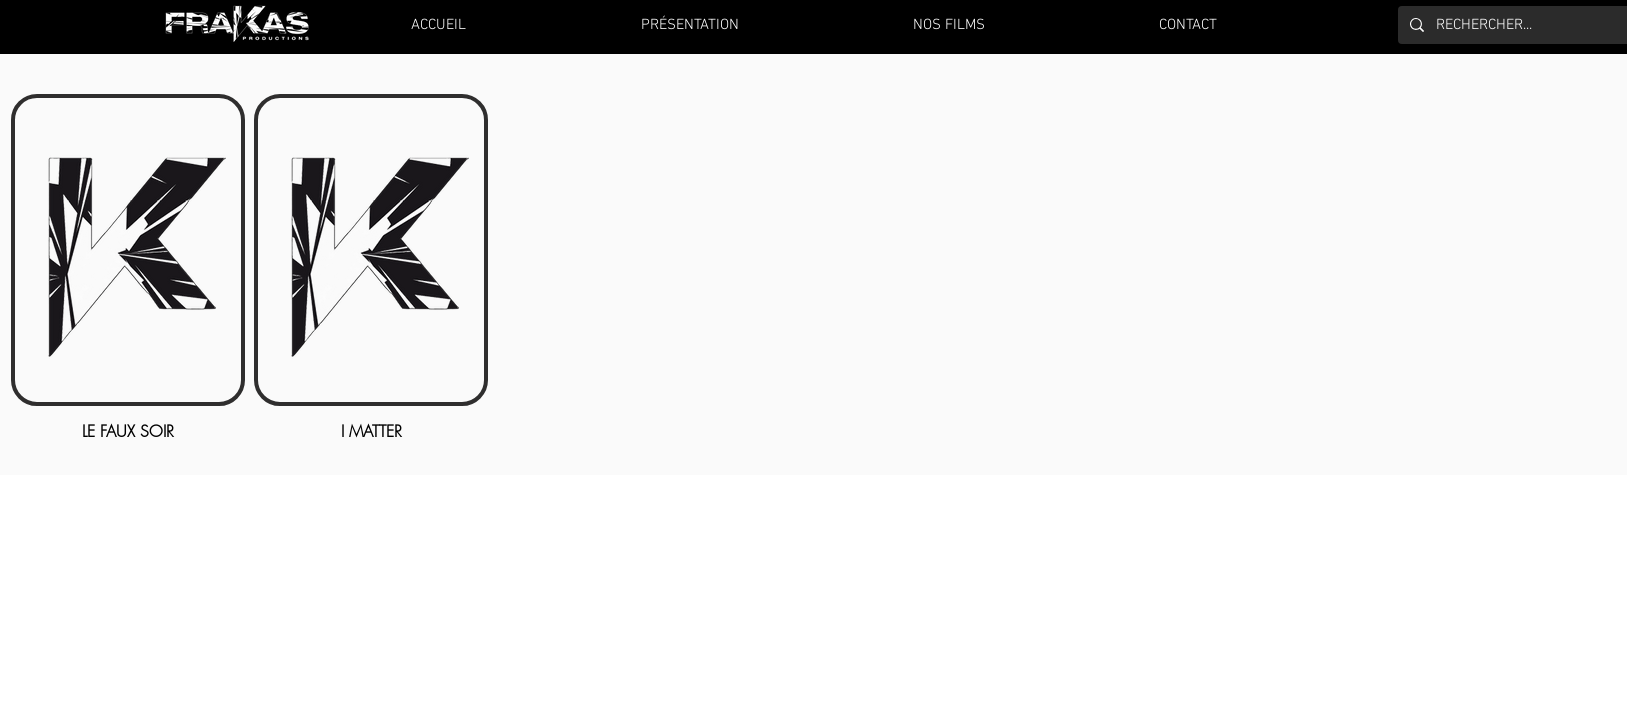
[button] (949, 25)
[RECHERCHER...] (1527, 25)
